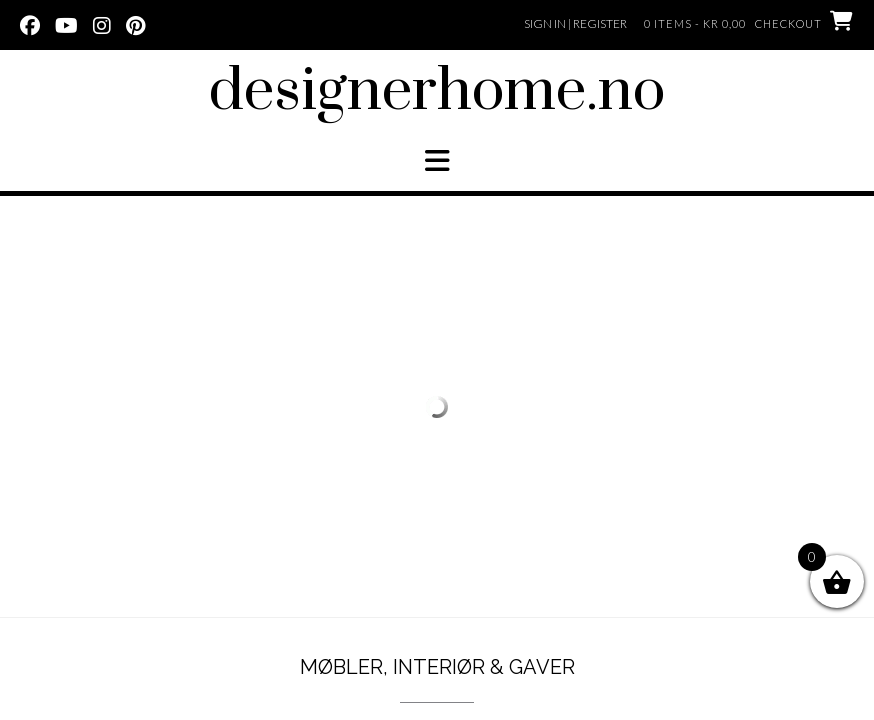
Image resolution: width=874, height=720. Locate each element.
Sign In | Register (575, 23)
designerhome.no (437, 92)
